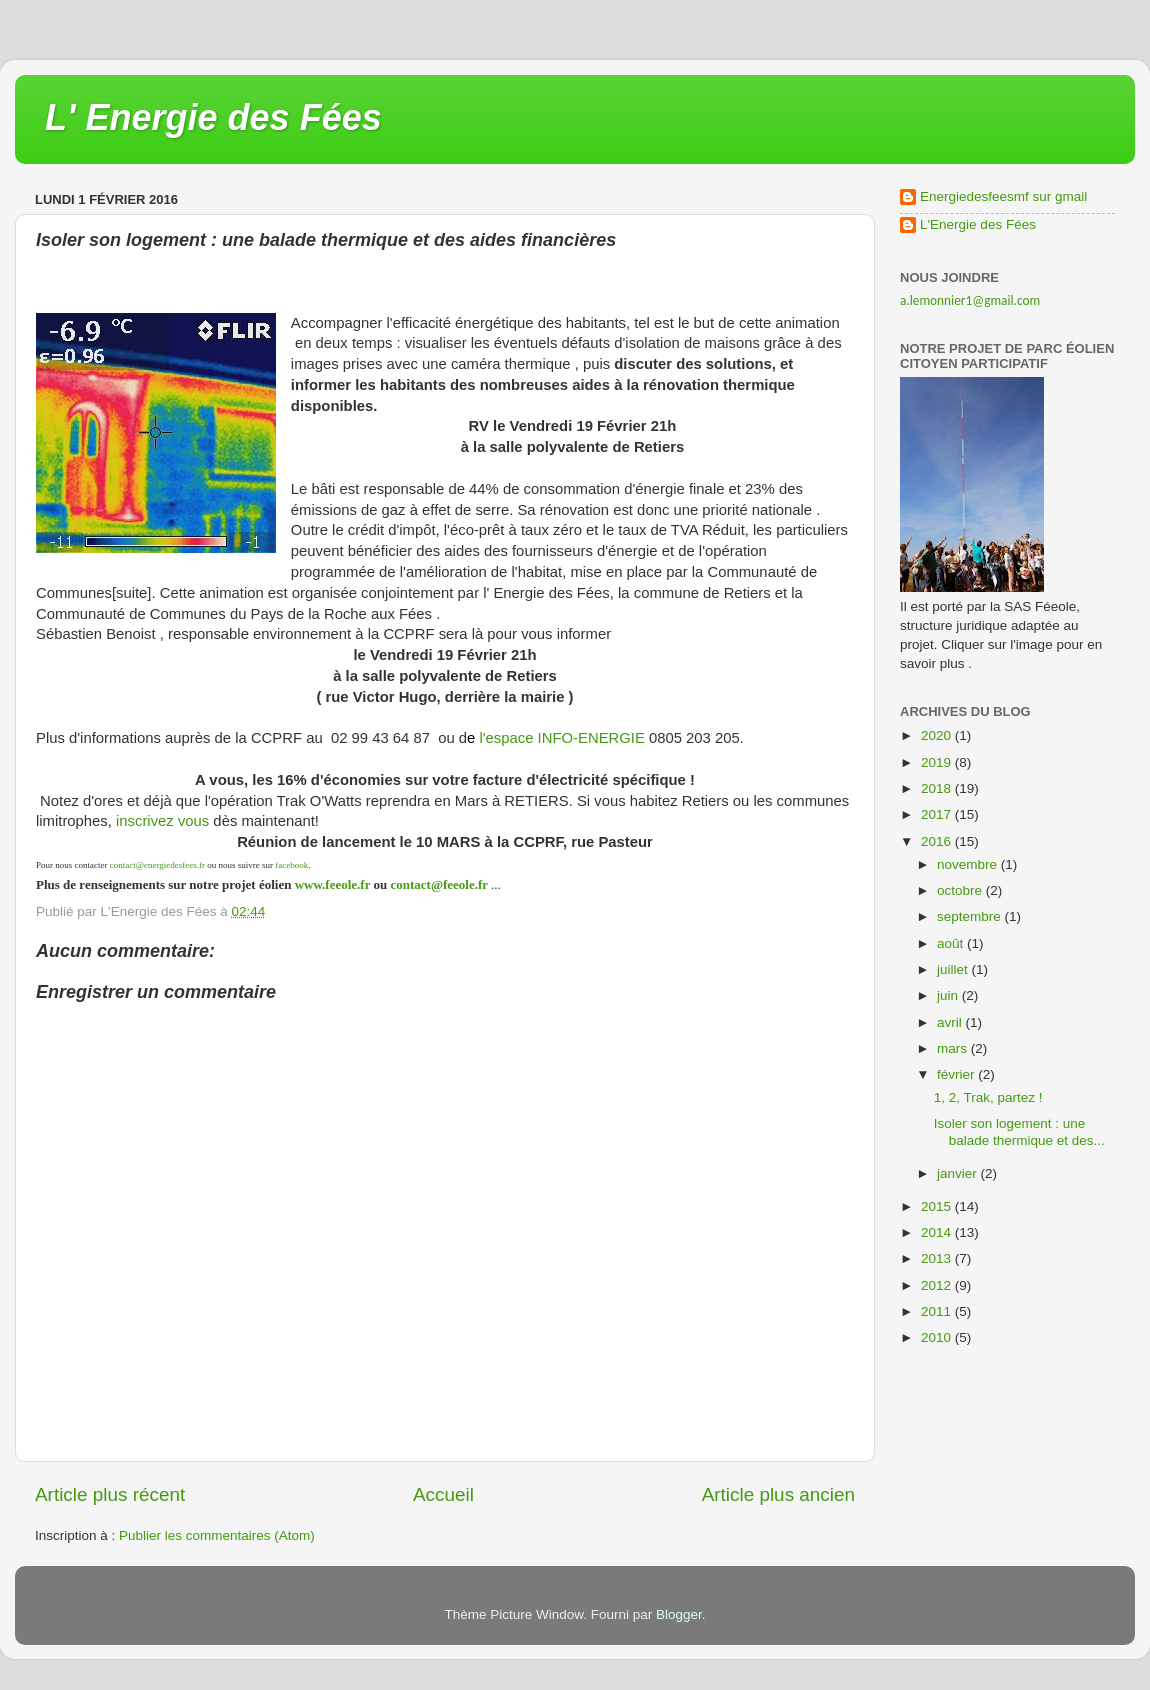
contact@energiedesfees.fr (157, 865)
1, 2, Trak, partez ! (988, 1097)
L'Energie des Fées (978, 224)
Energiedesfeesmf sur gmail (1003, 196)
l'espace (506, 738)
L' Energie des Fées (213, 117)
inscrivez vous (162, 821)
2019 (938, 762)
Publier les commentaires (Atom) (217, 1535)
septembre (971, 916)
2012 (938, 1285)
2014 (938, 1232)
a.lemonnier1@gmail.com (970, 300)
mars (954, 1048)
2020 (938, 735)
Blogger (679, 1614)
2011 (938, 1311)
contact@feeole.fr (438, 884)
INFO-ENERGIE (588, 738)
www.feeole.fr (330, 884)
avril (951, 1022)
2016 (938, 841)
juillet (954, 969)
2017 (938, 814)
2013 (938, 1258)
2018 (938, 788)
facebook (291, 865)
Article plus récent (110, 1494)
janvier (959, 1173)
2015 (938, 1206)
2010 (938, 1337)
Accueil (443, 1494)
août (952, 943)
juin (949, 995)
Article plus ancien (778, 1494)
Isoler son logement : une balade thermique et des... (1019, 1131)
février (957, 1074)
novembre (969, 864)
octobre (961, 890)
